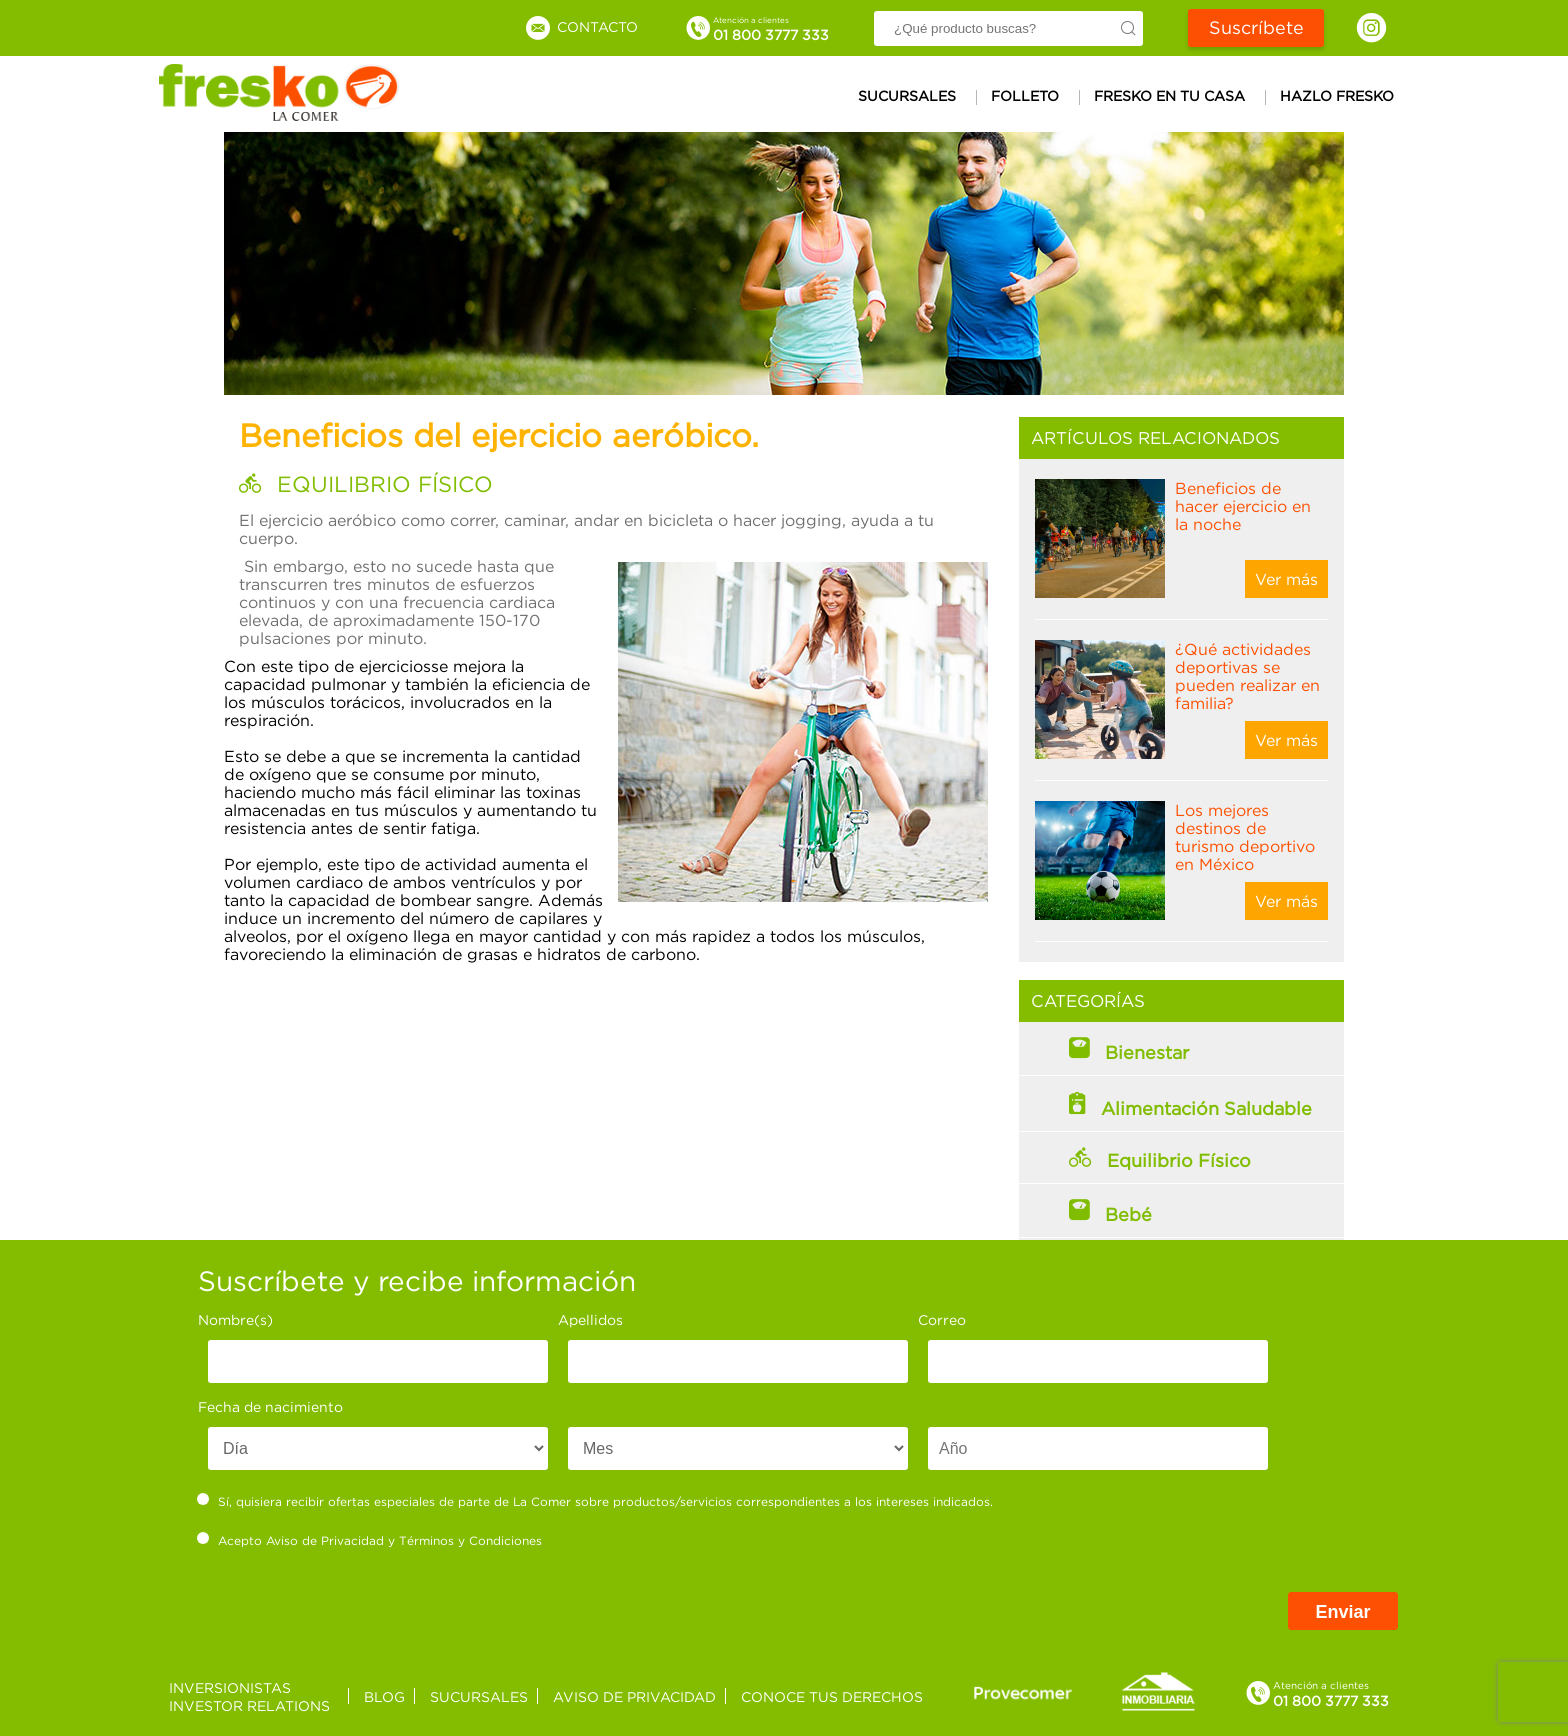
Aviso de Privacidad (325, 1540)
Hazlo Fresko (1337, 95)
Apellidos (590, 1319)
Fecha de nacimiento (270, 1406)
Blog (384, 1696)
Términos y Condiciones (470, 1540)
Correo (942, 1319)
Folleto (1025, 95)
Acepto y (370, 1540)
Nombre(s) (235, 1319)
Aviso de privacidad (634, 1696)
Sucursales (907, 95)
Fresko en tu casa (1169, 95)
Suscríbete (1256, 27)
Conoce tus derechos (832, 1696)
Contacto (580, 26)
